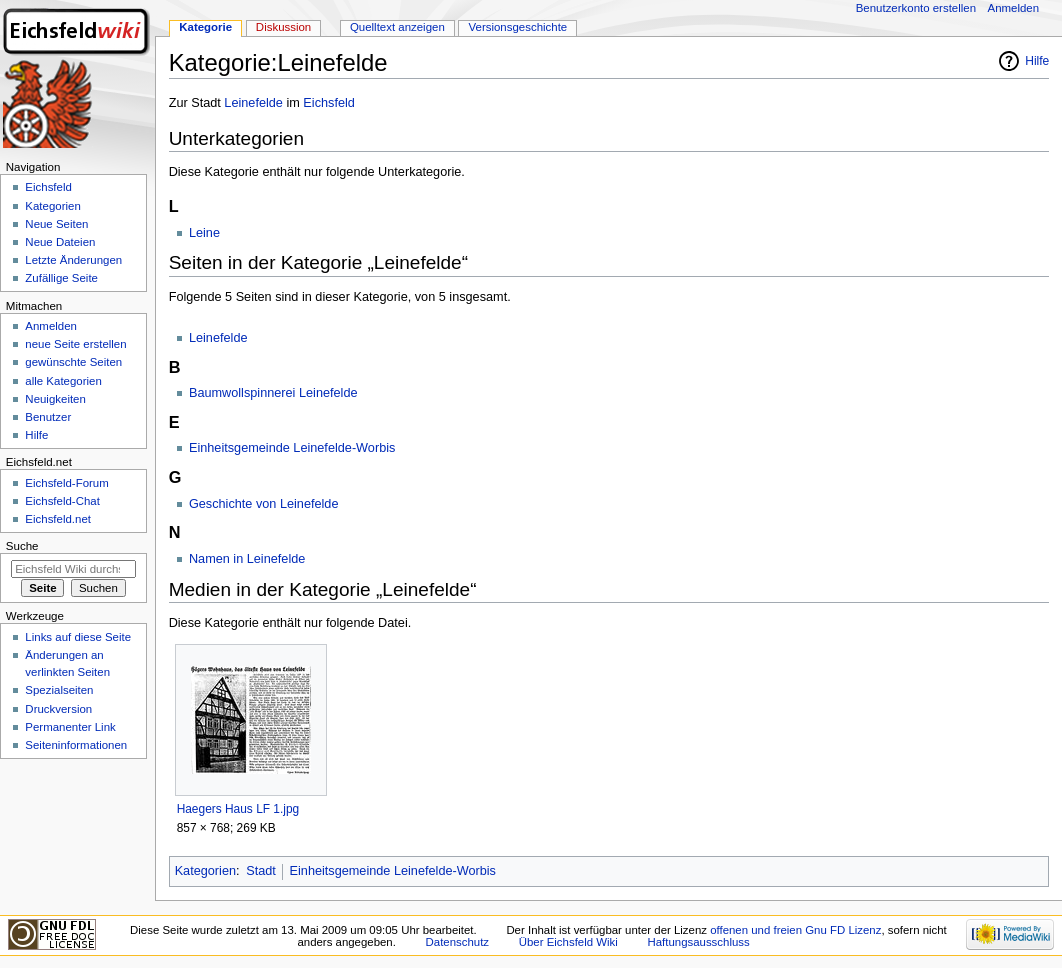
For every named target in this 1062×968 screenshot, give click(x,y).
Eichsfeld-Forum (66, 483)
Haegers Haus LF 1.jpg (238, 809)
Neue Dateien (60, 242)
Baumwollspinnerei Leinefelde (273, 393)
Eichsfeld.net (58, 519)
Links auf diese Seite (78, 637)
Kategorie (205, 27)
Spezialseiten (59, 690)
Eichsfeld (328, 103)
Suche (22, 546)
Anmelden (1014, 8)
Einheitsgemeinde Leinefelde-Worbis (292, 448)
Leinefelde (253, 103)
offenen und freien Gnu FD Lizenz (795, 930)
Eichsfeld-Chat (62, 501)
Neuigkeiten (55, 399)
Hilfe (1037, 61)
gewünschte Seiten (73, 362)
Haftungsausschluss (698, 942)
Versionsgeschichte (518, 27)
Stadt (261, 871)
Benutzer (48, 417)
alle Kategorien (63, 381)
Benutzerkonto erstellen (916, 8)
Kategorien (205, 871)
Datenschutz (458, 942)
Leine (204, 233)
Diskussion (283, 27)
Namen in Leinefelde (247, 559)
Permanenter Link (70, 727)
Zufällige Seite (61, 278)
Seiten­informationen (76, 745)
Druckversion (58, 709)
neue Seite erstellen (75, 344)
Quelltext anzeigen (397, 27)
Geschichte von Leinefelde (264, 504)
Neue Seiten (56, 224)
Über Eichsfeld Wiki (568, 942)
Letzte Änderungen (73, 260)
